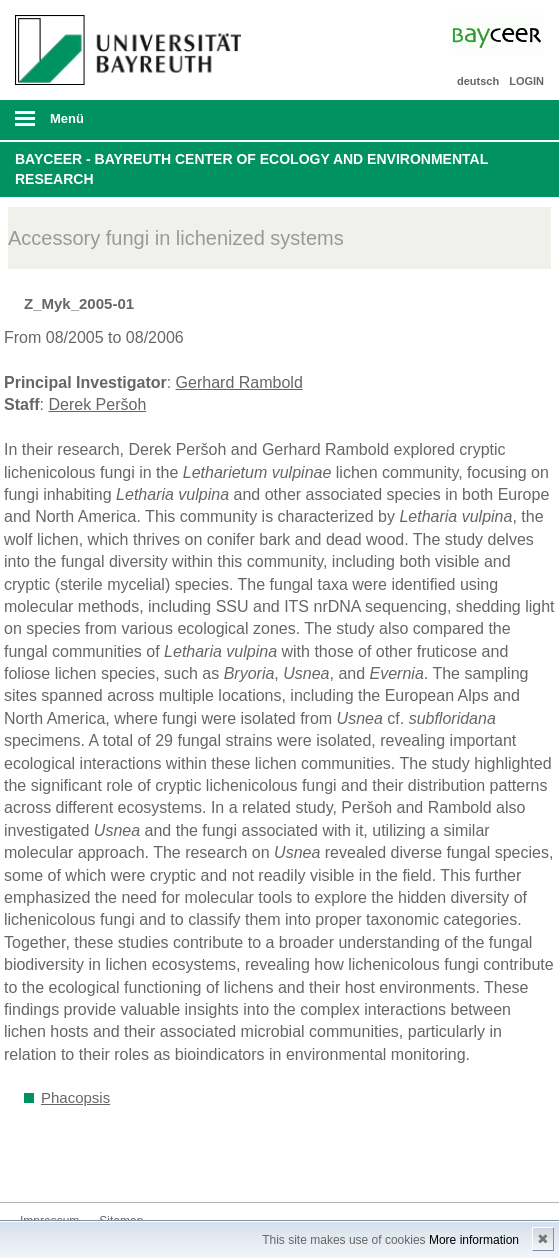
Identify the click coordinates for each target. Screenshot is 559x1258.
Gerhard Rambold (239, 382)
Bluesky (36, 1164)
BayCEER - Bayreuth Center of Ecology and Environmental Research (251, 169)
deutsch (478, 81)
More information (474, 1240)
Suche (492, 120)
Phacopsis (75, 1097)
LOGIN (526, 81)
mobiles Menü (123, 125)
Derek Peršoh (97, 404)
